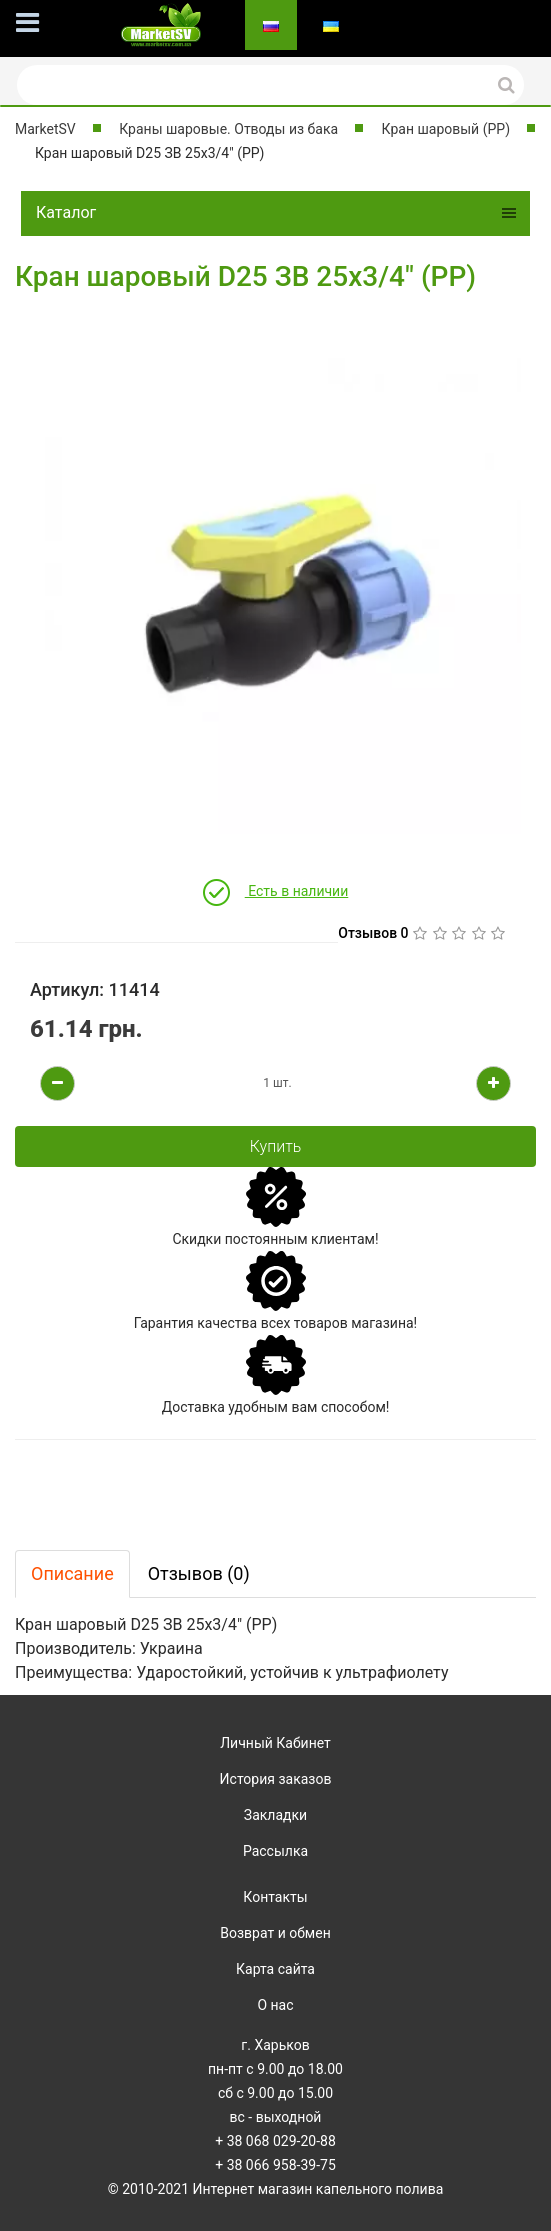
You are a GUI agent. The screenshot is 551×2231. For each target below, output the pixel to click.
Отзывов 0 (373, 933)
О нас (275, 2005)
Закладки (275, 1815)
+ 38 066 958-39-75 (275, 2165)
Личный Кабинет (275, 1743)
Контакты (275, 1897)
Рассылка (275, 1851)
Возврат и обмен (275, 1933)
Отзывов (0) (199, 1573)
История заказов (276, 1779)
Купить (276, 1146)
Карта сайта (275, 1969)
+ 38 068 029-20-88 (275, 2141)
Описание (72, 1573)
